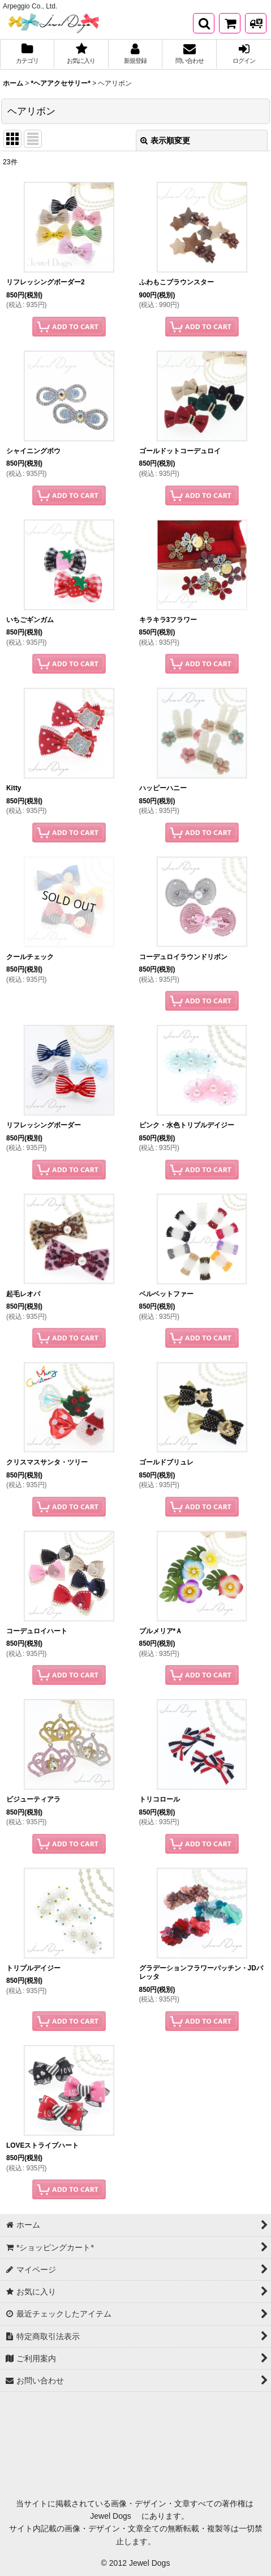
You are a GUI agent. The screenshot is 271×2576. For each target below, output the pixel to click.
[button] (203, 23)
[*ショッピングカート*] (229, 23)
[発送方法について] (255, 23)
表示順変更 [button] (165, 140)
